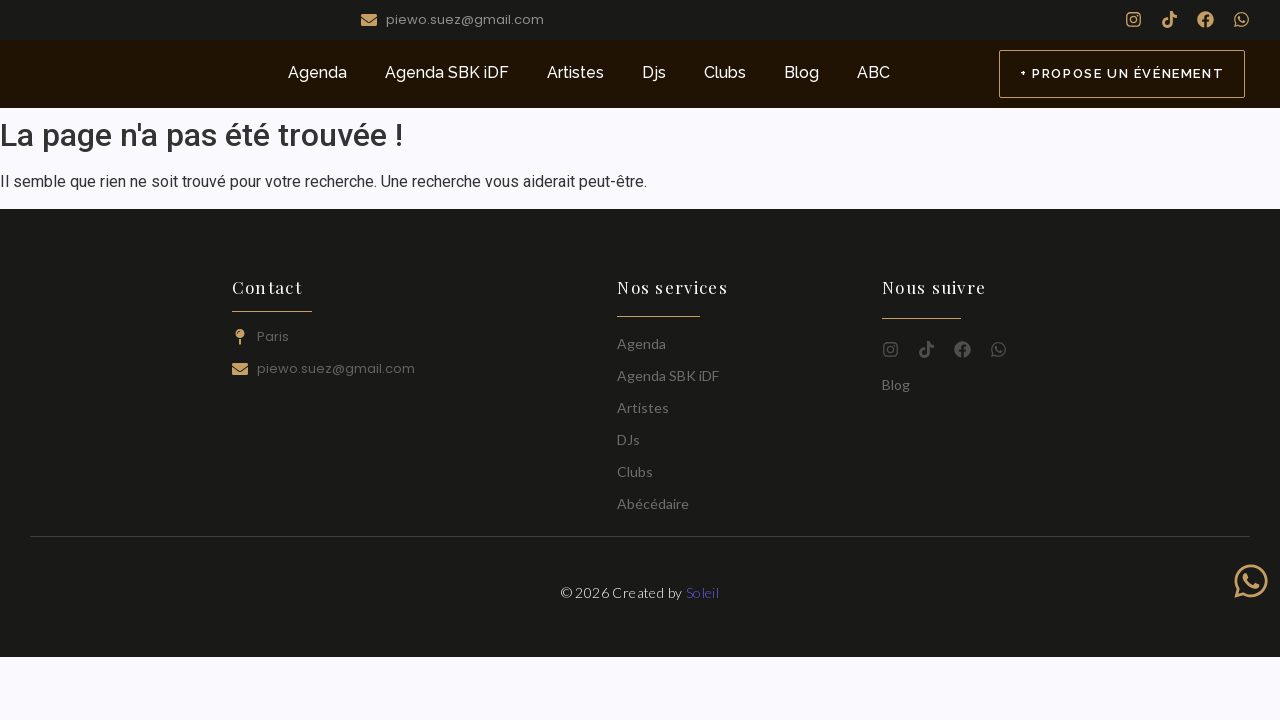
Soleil (702, 592)
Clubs (725, 72)
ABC (873, 72)
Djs (654, 72)
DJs (628, 439)
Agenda (317, 72)
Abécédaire (653, 503)
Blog (801, 72)
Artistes (575, 72)
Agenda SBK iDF (447, 72)
